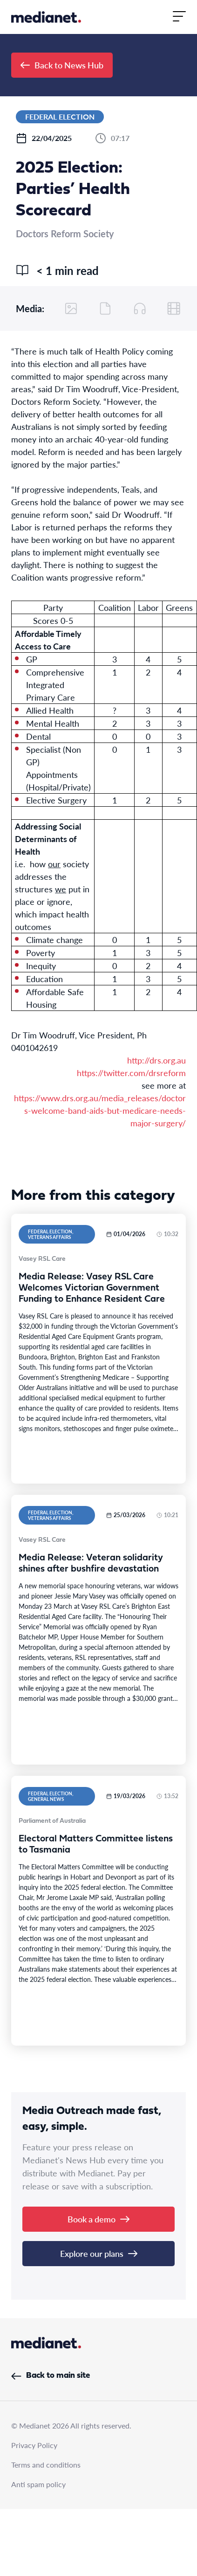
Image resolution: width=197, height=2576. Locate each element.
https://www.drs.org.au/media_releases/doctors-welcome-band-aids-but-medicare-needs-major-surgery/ (100, 1110)
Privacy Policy (34, 2445)
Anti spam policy (38, 2484)
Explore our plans (98, 2253)
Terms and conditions (46, 2464)
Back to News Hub (61, 65)
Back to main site (50, 2375)
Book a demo (98, 2219)
